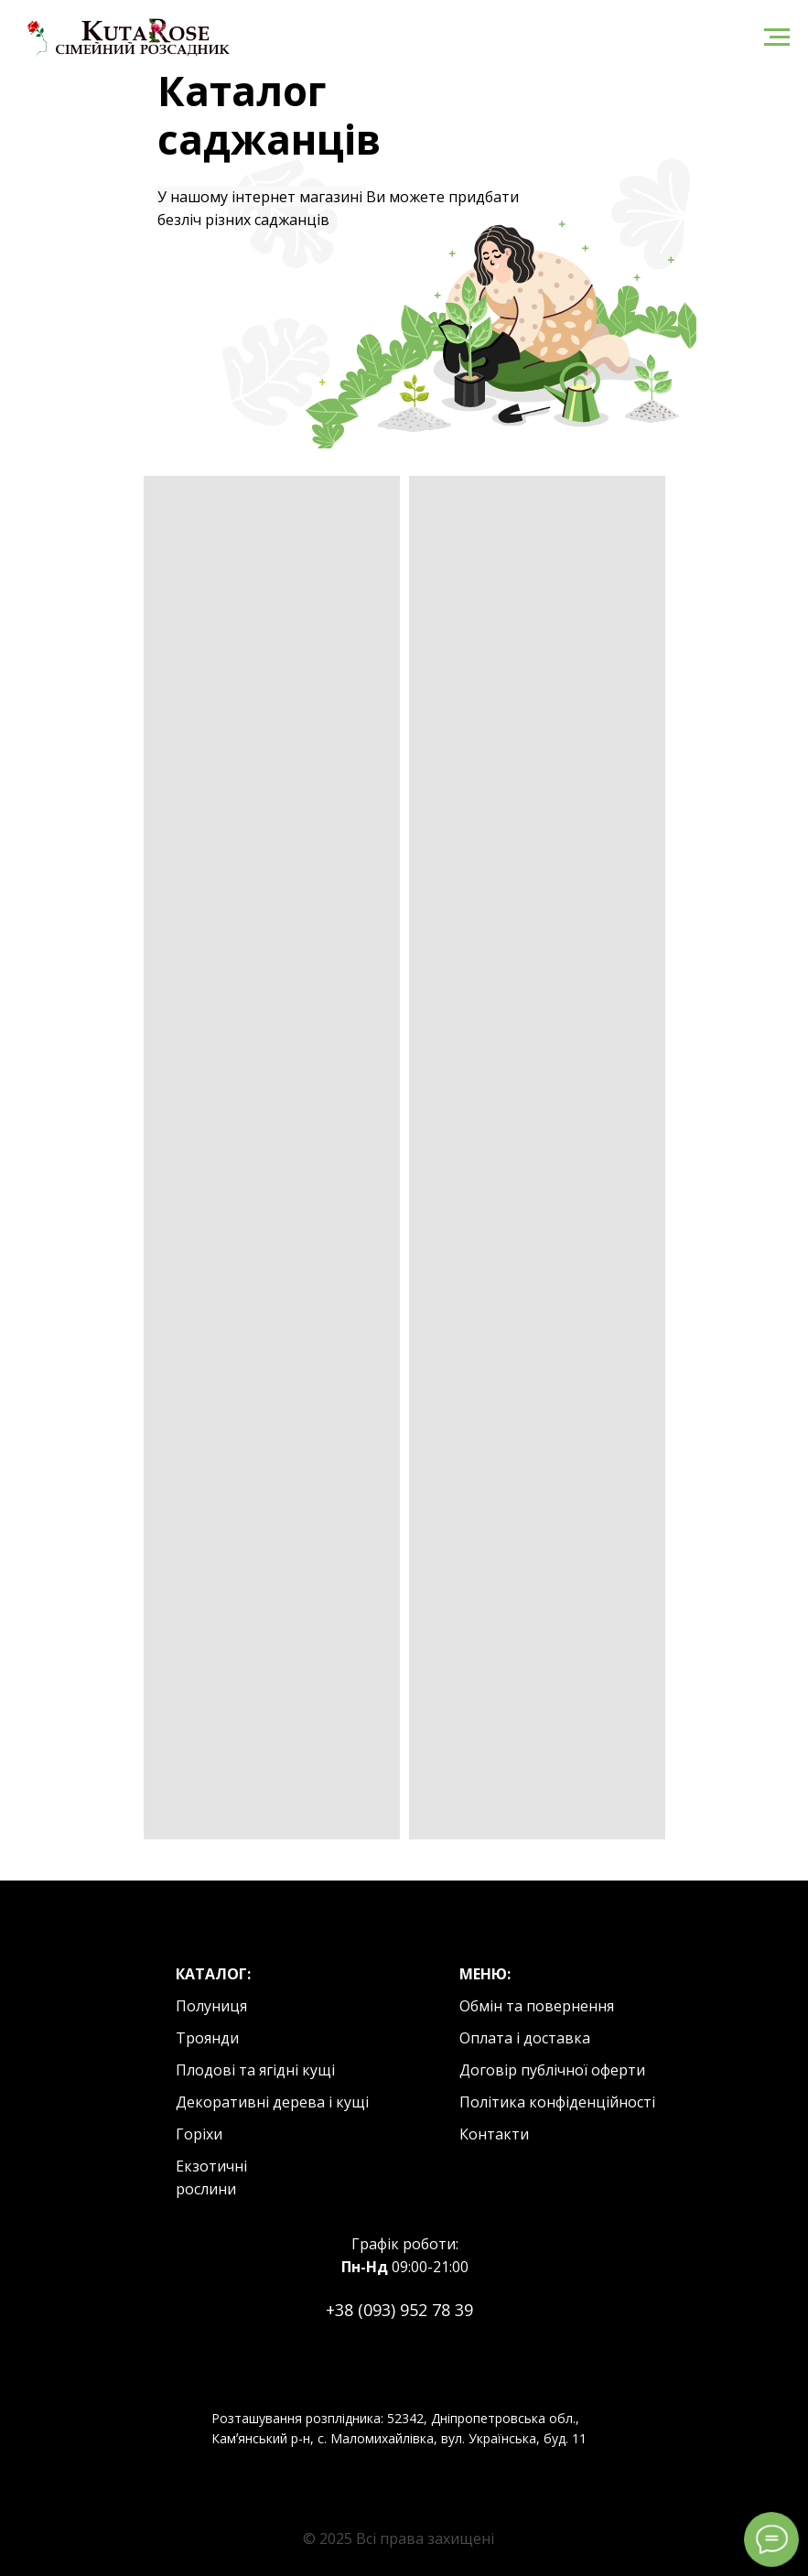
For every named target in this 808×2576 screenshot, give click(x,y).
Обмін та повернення (536, 2006)
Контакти (494, 2134)
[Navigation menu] (777, 37)
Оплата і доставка (524, 2038)
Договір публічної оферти (552, 2070)
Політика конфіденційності (557, 2102)
